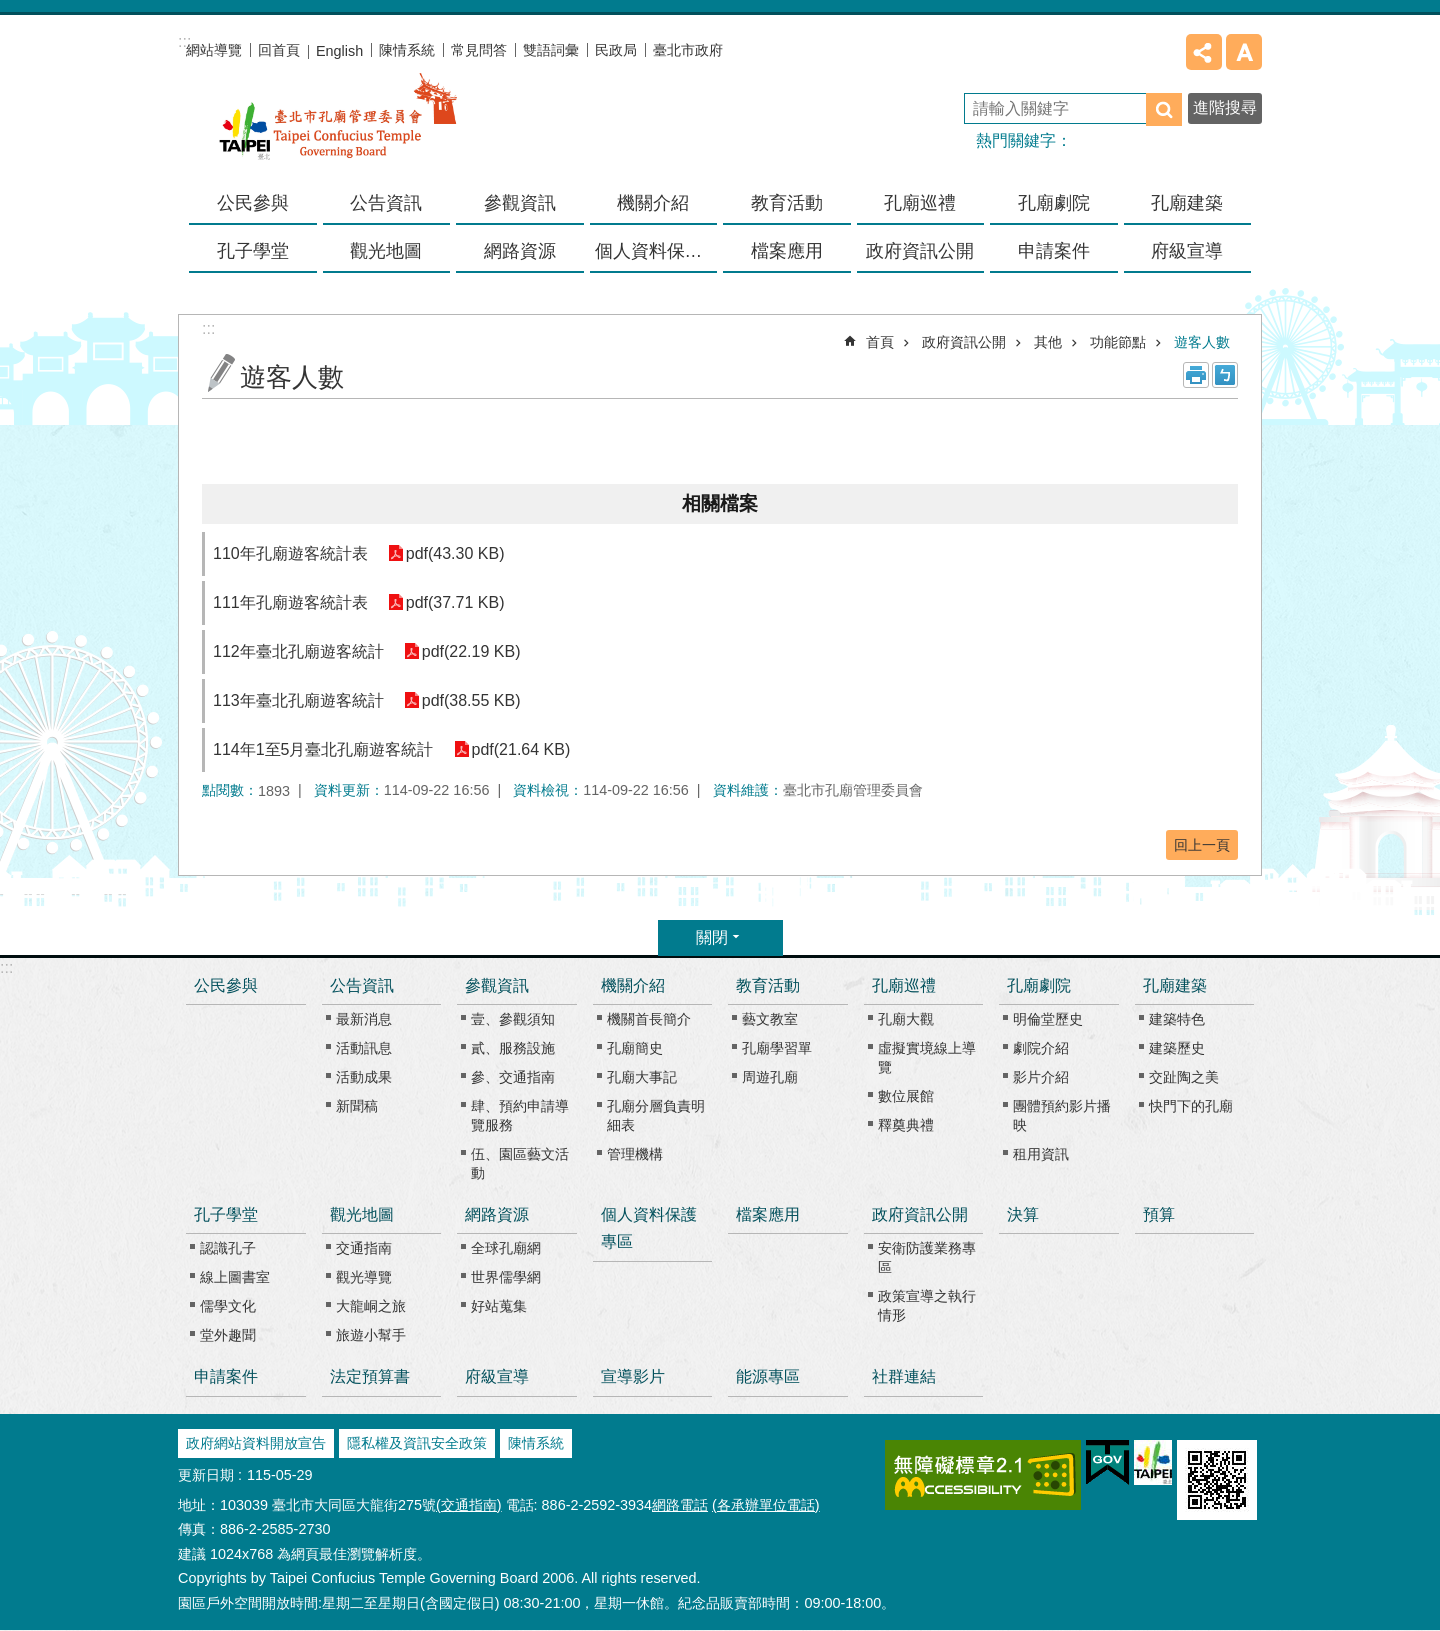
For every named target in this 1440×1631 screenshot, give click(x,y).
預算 (1159, 1214)
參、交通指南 (513, 1077)
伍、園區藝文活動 (520, 1163)
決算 (1023, 1214)
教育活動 (768, 985)
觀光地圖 (362, 1214)
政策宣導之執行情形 (927, 1305)
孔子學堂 (226, 1214)
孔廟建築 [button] (1187, 203)
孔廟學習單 (777, 1048)
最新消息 (364, 1019)
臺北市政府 (688, 50)
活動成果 (364, 1077)
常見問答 (479, 50)
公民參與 (253, 203)
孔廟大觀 (906, 1019)
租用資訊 (1041, 1154)
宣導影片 (633, 1376)
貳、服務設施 (513, 1048)
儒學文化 (228, 1306)
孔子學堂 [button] (253, 251)
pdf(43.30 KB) (455, 553)
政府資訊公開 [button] (920, 251)
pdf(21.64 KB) (521, 749)
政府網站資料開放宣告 (256, 1443)
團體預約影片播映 (1062, 1115)
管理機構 (635, 1154)
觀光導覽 (364, 1277)
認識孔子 (228, 1248)
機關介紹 (633, 985)
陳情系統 (407, 50)
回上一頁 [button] (1202, 845)
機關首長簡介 (649, 1019)
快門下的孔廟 (1191, 1106)
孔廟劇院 (1039, 985)
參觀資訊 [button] (520, 203)
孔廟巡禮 (904, 985)
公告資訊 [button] (386, 203)
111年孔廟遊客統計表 (290, 602)
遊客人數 (1202, 342)
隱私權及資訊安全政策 (417, 1443)
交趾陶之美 (1184, 1077)
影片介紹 (1041, 1077)
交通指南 (364, 1248)
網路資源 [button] (520, 251)
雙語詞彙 (551, 50)
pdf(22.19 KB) (471, 651)
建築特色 (1177, 1019)
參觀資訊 (497, 985)
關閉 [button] (712, 937)
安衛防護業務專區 (927, 1257)
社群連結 (904, 1376)
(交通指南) (469, 1505)
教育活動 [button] (787, 203)
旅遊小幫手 (371, 1335)
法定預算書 (370, 1376)
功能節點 (1118, 342)
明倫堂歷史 (1048, 1019)
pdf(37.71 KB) (455, 602)
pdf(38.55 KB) (471, 700)
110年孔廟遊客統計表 (290, 553)
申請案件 (1054, 251)
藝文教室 (770, 1019)
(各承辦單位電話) (766, 1505)
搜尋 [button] (1164, 109)
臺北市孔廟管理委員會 (338, 129)
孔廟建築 (1175, 985)
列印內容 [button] (1196, 375)
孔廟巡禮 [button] (920, 203)
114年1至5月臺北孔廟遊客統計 (323, 749)
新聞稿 (357, 1106)
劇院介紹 (1041, 1048)
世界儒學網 (506, 1277)
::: (6, 967)
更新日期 (206, 1475)
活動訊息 (364, 1048)
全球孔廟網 (506, 1248)
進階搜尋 (1225, 107)
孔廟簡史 (635, 1048)
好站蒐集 (499, 1306)
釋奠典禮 (906, 1125)
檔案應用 (787, 251)
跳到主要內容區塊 (10, 10)
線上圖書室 (235, 1277)
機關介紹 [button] (653, 203)
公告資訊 (362, 985)
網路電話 (680, 1505)
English (339, 51)
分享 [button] (1204, 52)
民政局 (616, 50)
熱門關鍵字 (1016, 140)
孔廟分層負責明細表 (656, 1115)
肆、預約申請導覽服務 (520, 1115)
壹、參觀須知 (513, 1019)
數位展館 (906, 1096)
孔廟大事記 (642, 1077)
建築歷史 (1177, 1048)
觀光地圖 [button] (386, 251)
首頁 (880, 342)
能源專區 (768, 1376)
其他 (1048, 342)
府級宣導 (1187, 251)
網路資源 (497, 1214)
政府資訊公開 (964, 342)
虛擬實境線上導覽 (927, 1057)
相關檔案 (720, 503)
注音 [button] (1225, 375)
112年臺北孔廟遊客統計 (298, 651)
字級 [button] (1244, 52)
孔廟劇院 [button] (1054, 203)
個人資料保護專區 (656, 251)
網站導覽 (214, 50)
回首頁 (279, 50)
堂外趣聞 (228, 1335)
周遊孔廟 (770, 1077)
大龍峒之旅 (371, 1306)
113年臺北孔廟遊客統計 (298, 700)
